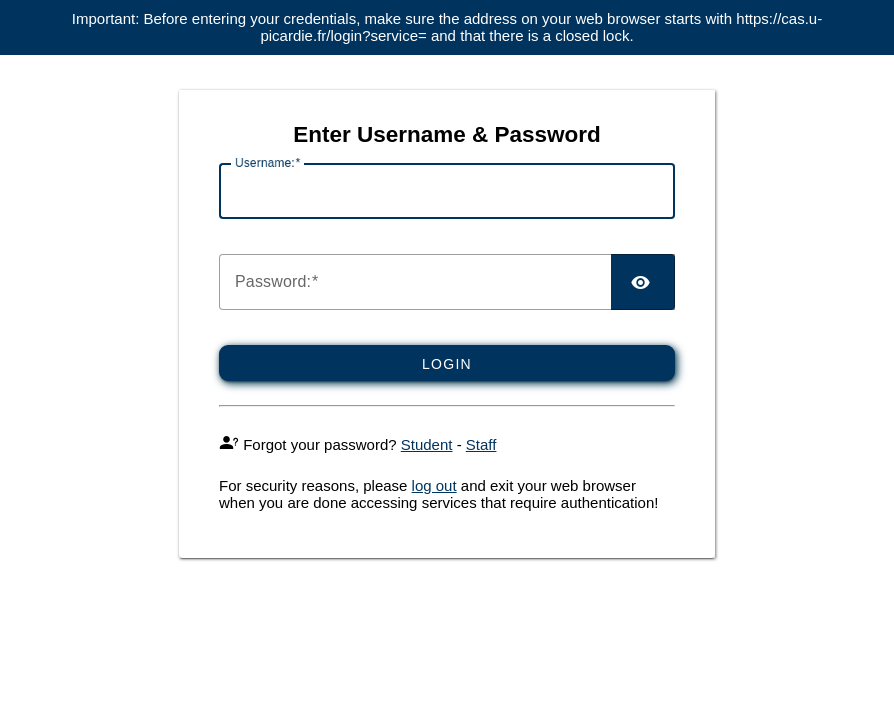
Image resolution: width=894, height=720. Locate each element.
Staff (481, 444)
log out (434, 485)
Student (427, 444)
